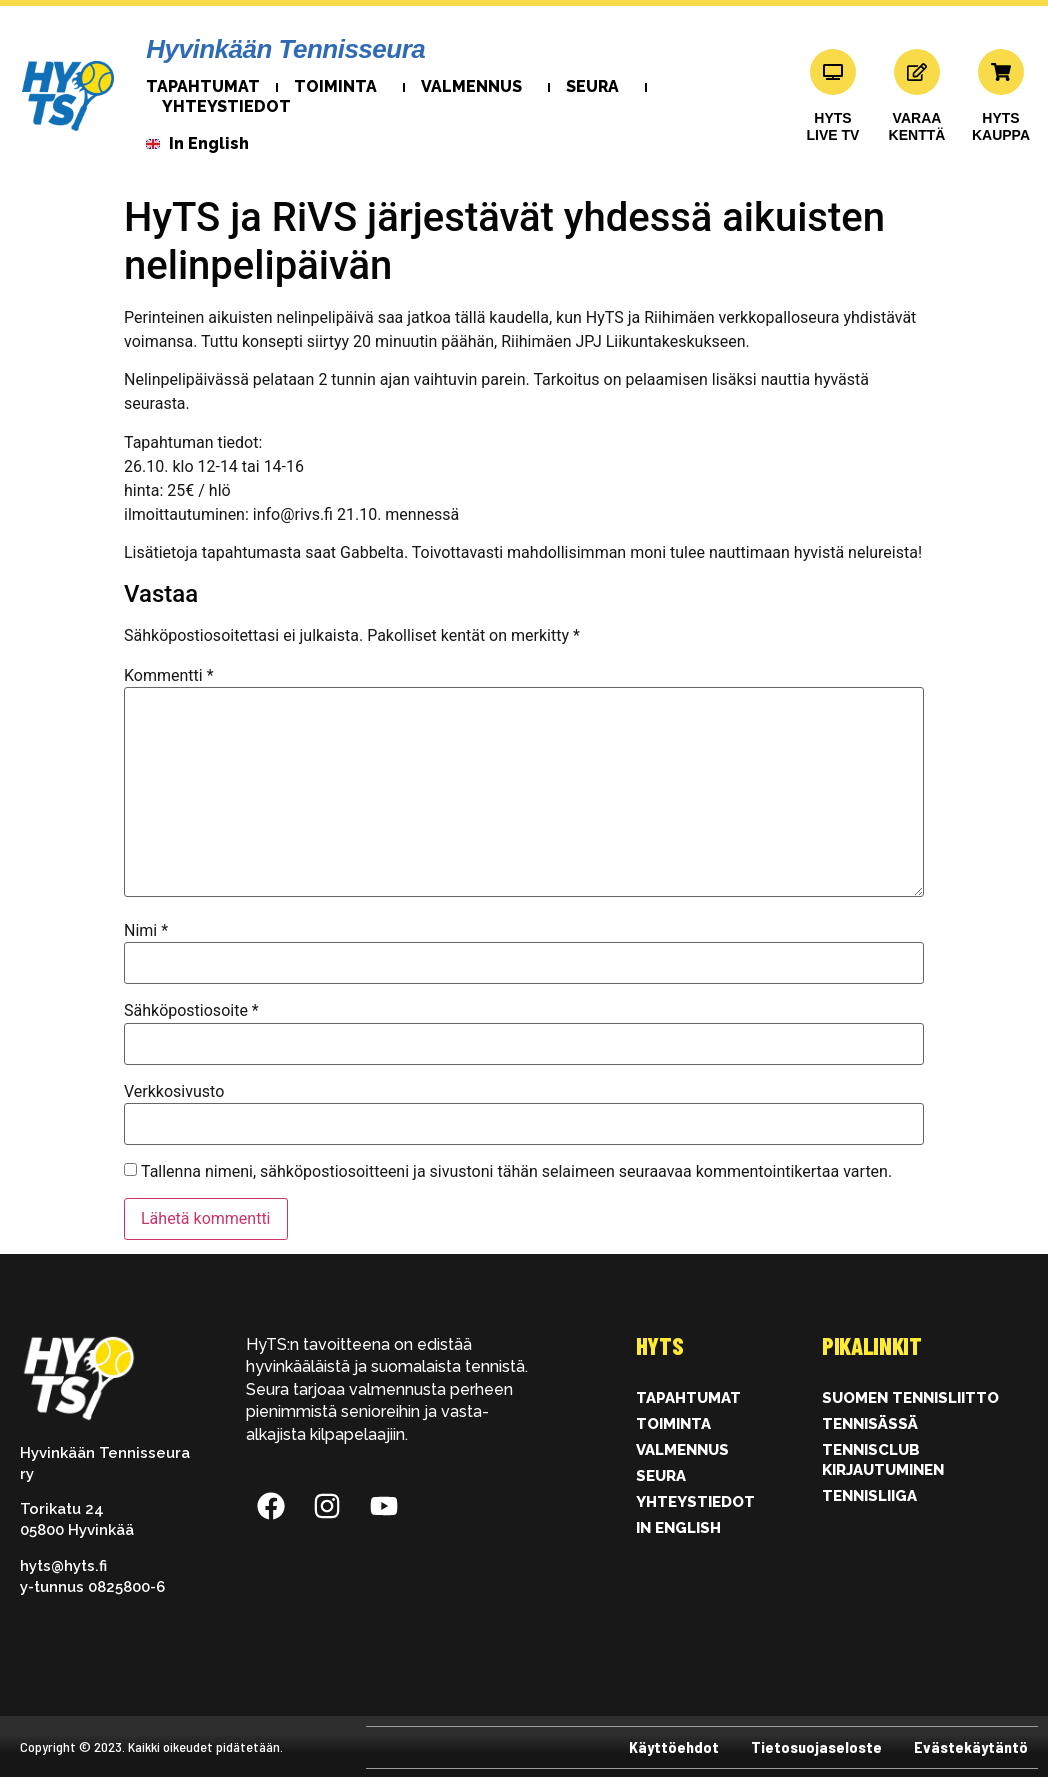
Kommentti (169, 676)
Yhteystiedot (226, 106)
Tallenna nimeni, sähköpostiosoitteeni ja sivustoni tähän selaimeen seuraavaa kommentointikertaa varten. (516, 1172)
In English (678, 1528)
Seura (597, 87)
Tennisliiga (869, 1496)
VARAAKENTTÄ (917, 126)
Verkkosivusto (174, 1092)
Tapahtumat (203, 86)
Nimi (146, 931)
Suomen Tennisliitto (910, 1398)
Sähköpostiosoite (191, 1011)
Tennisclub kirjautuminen (883, 1460)
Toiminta (340, 87)
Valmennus (476, 87)
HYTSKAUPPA (1001, 126)
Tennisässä (870, 1424)
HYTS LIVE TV (833, 126)
